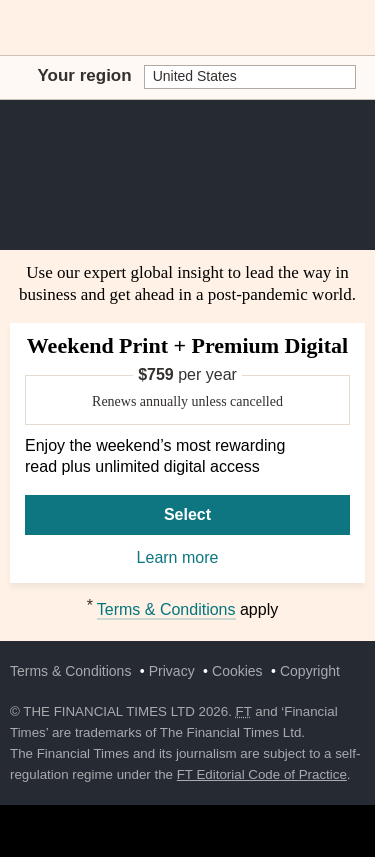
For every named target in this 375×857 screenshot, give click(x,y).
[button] (20, 28)
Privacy (172, 671)
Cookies (237, 671)
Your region (85, 75)
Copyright (310, 671)
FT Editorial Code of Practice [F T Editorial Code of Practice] (262, 774)
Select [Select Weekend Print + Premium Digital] (187, 514)
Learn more (188, 559)
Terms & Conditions (166, 609)
